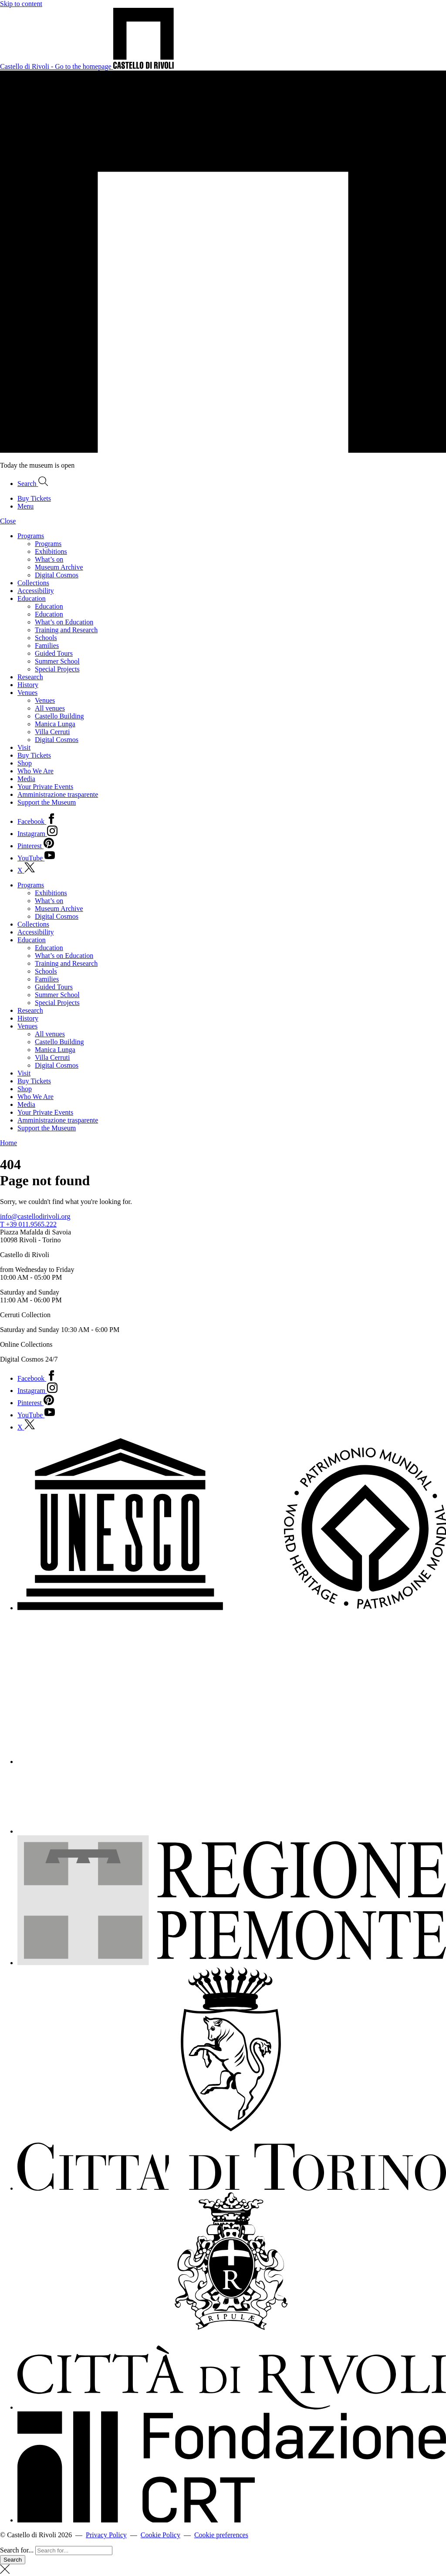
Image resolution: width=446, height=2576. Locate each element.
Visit (23, 747)
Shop (24, 763)
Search (12, 2559)
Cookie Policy (160, 2535)
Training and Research (66, 630)
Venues (27, 692)
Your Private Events (45, 786)
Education (31, 598)
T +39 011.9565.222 (28, 1224)
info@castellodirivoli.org (35, 1216)
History (27, 684)
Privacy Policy (106, 2535)
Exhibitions (51, 551)
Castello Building (59, 716)
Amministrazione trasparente (57, 794)
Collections (33, 583)
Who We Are (35, 771)
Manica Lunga (55, 724)
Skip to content (21, 3)
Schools (46, 637)
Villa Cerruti (52, 731)
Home (8, 1142)
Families (47, 645)
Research (30, 677)
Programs (30, 535)
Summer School (57, 661)
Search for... (17, 2550)
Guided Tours (54, 653)
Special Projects (57, 669)
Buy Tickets (34, 755)
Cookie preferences (221, 2535)
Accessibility (35, 590)
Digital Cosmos (56, 575)
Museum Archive (59, 567)
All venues (50, 708)
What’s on (49, 559)
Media (26, 778)
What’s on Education (64, 622)
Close (8, 521)
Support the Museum (46, 802)
